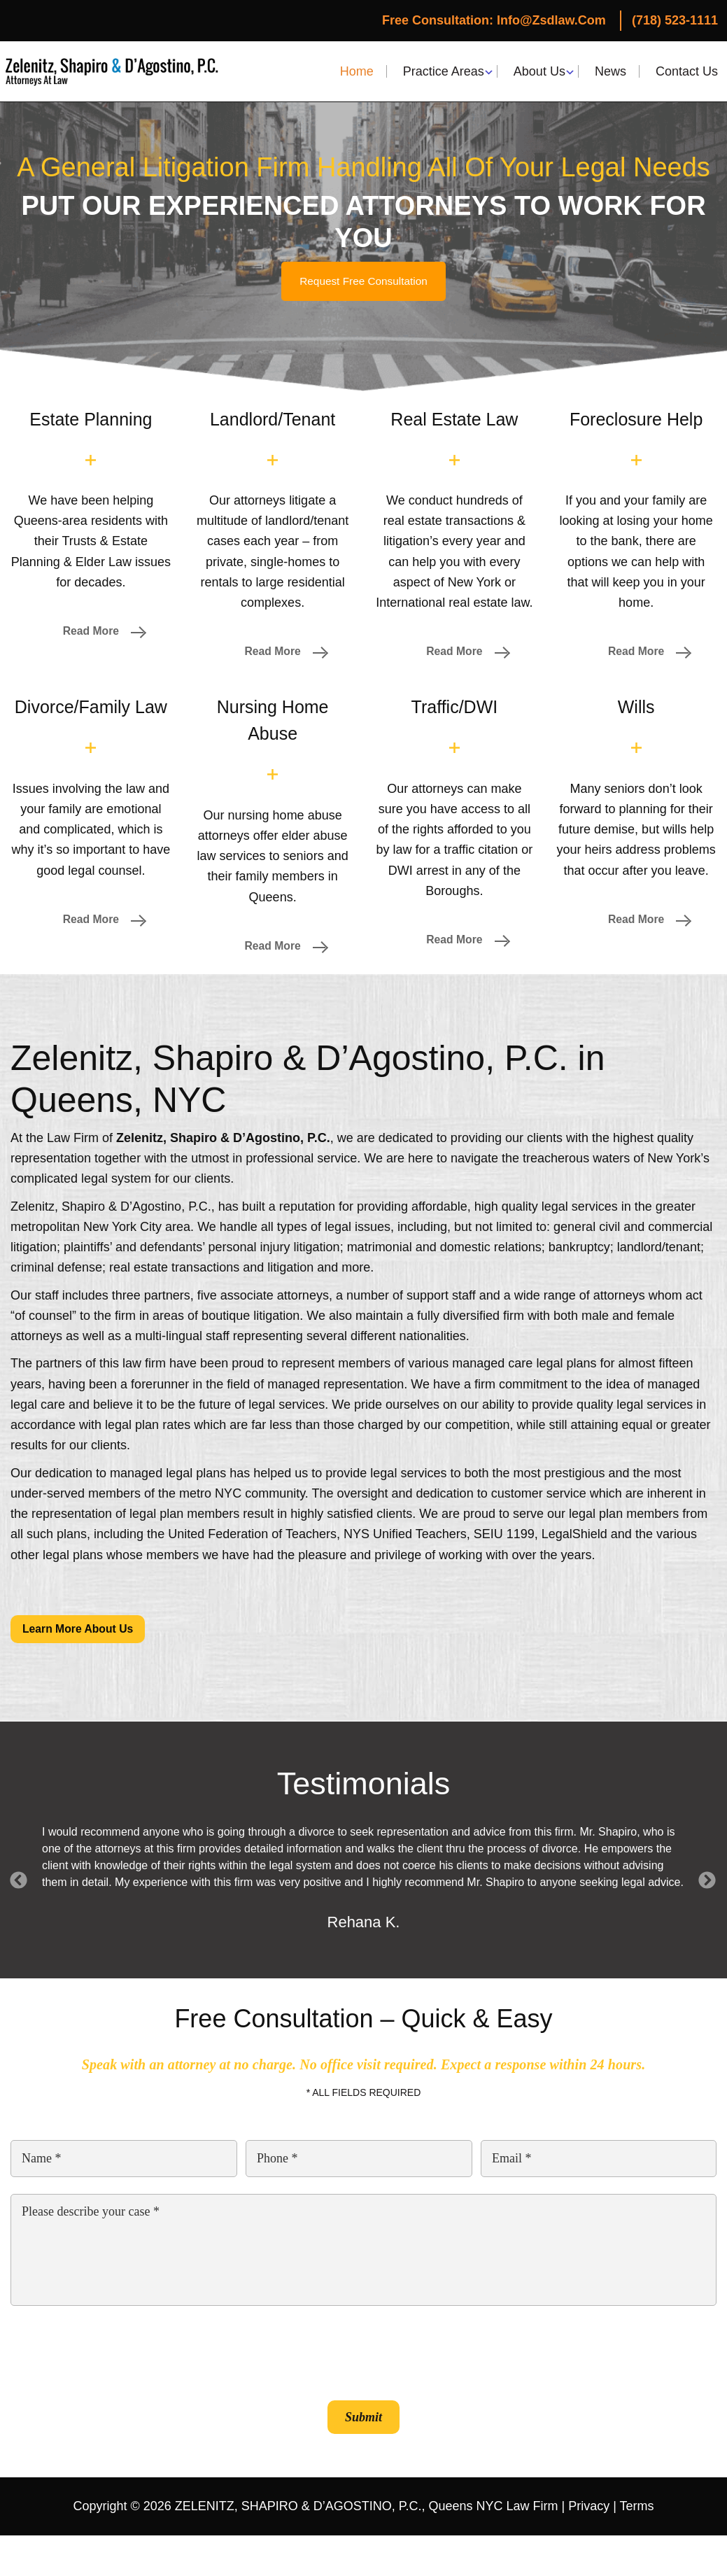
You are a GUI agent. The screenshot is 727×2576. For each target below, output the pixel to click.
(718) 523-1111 (675, 20)
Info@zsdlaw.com (551, 20)
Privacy (588, 2510)
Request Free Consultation (363, 281)
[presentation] (116, 2355)
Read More (90, 631)
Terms (637, 2510)
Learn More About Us (82, 1632)
